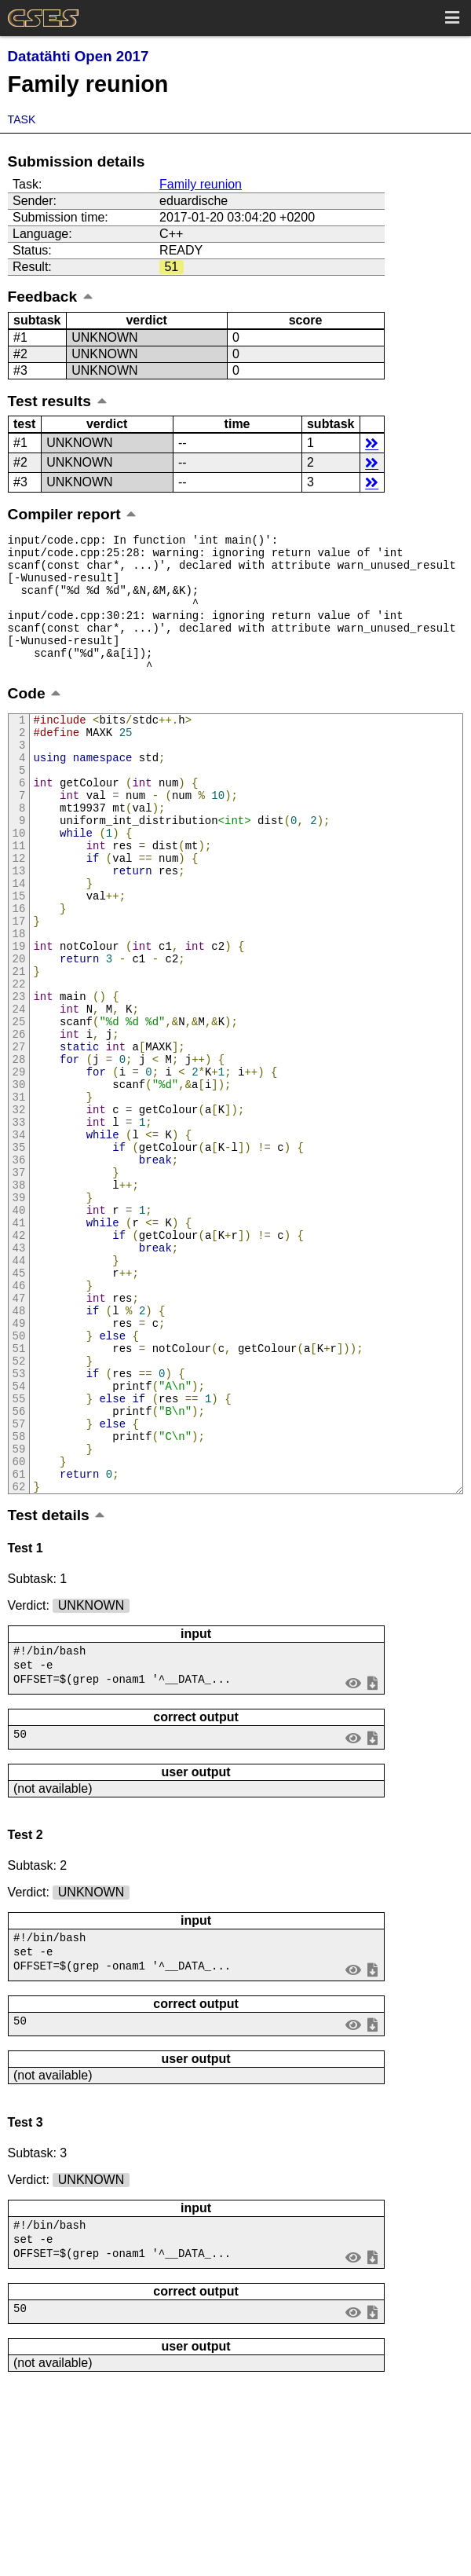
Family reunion (200, 184)
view (353, 1856)
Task (22, 119)
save (372, 1856)
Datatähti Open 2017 (78, 56)
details (371, 442)
